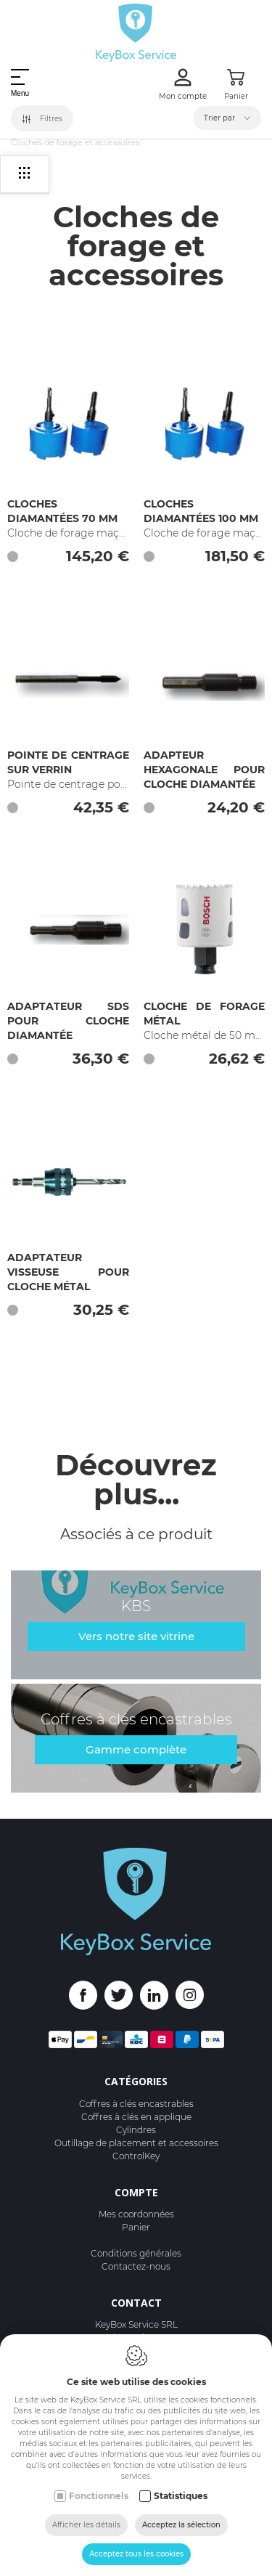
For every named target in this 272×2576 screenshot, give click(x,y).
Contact (136, 2303)
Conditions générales (136, 2253)
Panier (136, 2227)
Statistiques (180, 2495)
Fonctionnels (98, 2495)
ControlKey (136, 2156)
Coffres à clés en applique (136, 2116)
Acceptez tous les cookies (136, 2554)
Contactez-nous (136, 2266)
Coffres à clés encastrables (136, 2103)
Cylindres (136, 2129)
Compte (136, 2192)
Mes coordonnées (136, 2214)
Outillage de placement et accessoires (136, 2142)
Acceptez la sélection (181, 2525)
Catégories (136, 2081)
